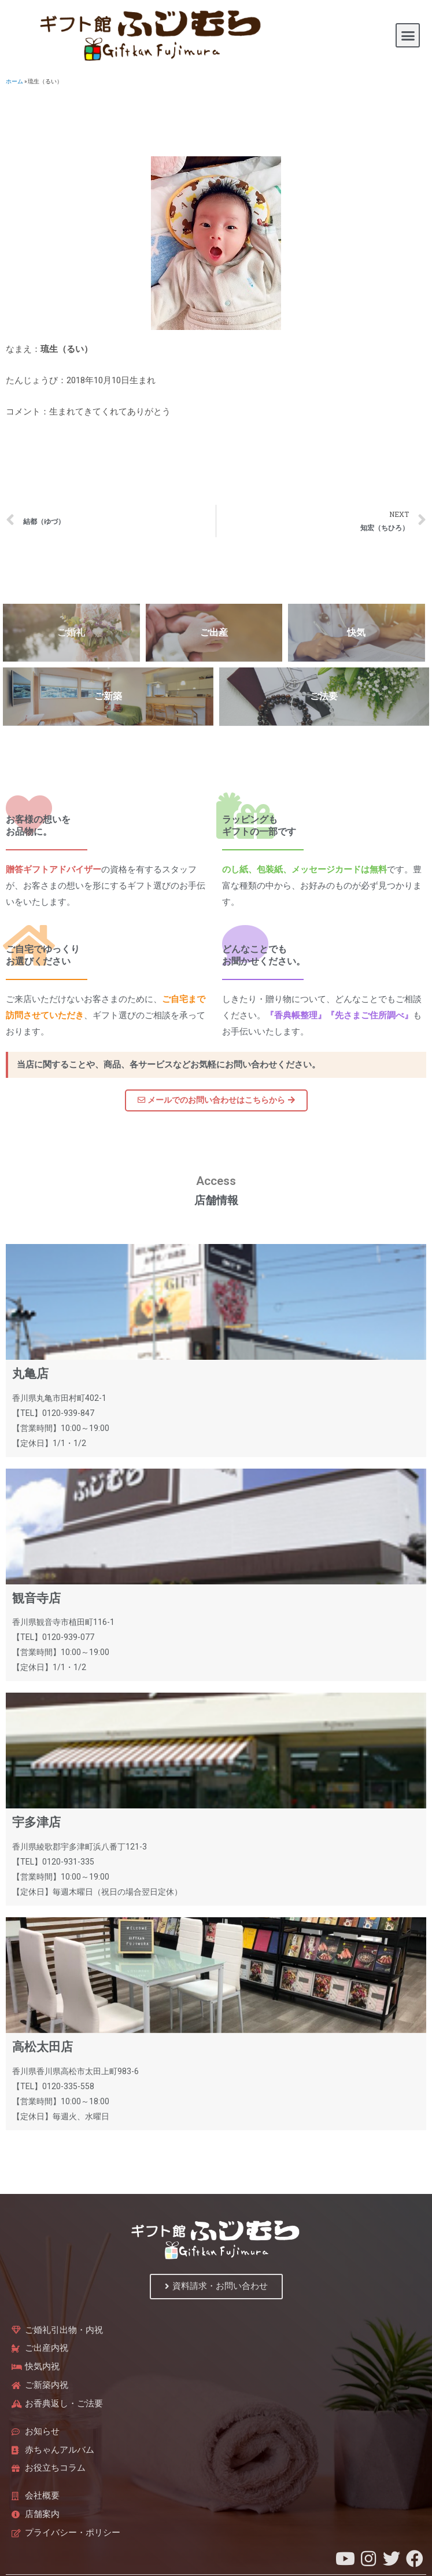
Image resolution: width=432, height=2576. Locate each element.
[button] (408, 35)
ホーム (14, 81)
